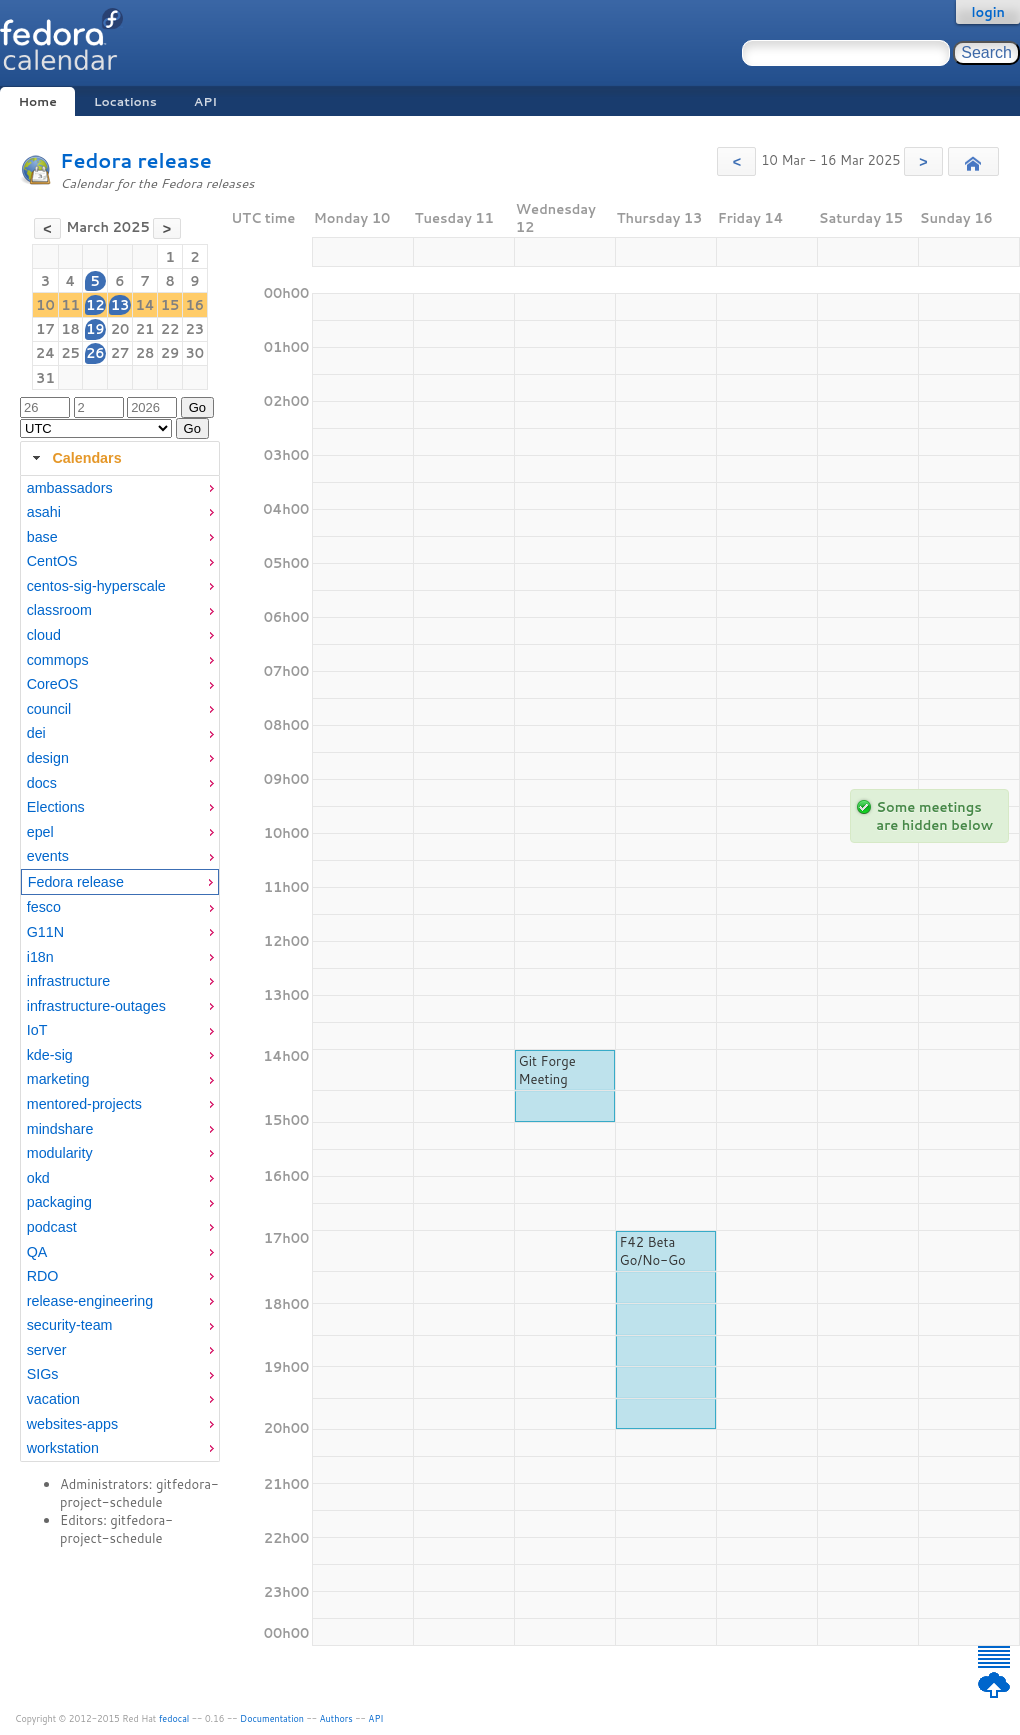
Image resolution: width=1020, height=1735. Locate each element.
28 (145, 353)
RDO (43, 1276)
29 (170, 353)
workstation (63, 1448)
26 (95, 353)
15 (170, 305)
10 (45, 305)
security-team (70, 1325)
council (49, 709)
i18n (40, 957)
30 (195, 353)
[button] (736, 161)
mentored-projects (84, 1104)
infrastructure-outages (96, 1006)
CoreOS (53, 684)
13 (120, 305)
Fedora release (136, 160)
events (48, 856)
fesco (44, 907)
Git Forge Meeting (547, 1070)
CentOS (52, 561)
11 (70, 305)
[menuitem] (120, 488)
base (42, 537)
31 (45, 378)
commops (58, 660)
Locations (125, 101)
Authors (336, 1718)
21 (145, 329)
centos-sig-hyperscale (96, 586)
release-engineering (90, 1301)
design (48, 758)
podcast (52, 1227)
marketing (58, 1079)
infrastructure (68, 981)
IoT (37, 1030)
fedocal (174, 1718)
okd (38, 1178)
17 (45, 329)
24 (45, 353)
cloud (44, 635)
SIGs (43, 1374)
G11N (45, 932)
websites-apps (72, 1424)
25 (70, 353)
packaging (59, 1202)
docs (42, 783)
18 (70, 329)
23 (195, 329)
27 (120, 353)
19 (95, 329)
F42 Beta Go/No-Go (653, 1251)
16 (195, 305)
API (205, 101)
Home (37, 101)
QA (37, 1252)
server (47, 1350)
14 (144, 305)
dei (36, 733)
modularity (60, 1153)
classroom (59, 610)
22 (170, 329)
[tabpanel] (120, 969)
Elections (56, 807)
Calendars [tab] (74, 458)
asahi (44, 512)
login (988, 12)
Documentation (272, 1718)
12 (95, 305)
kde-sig (50, 1055)
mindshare (60, 1129)
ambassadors (70, 488)
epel (40, 832)
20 (120, 329)
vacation (53, 1399)
